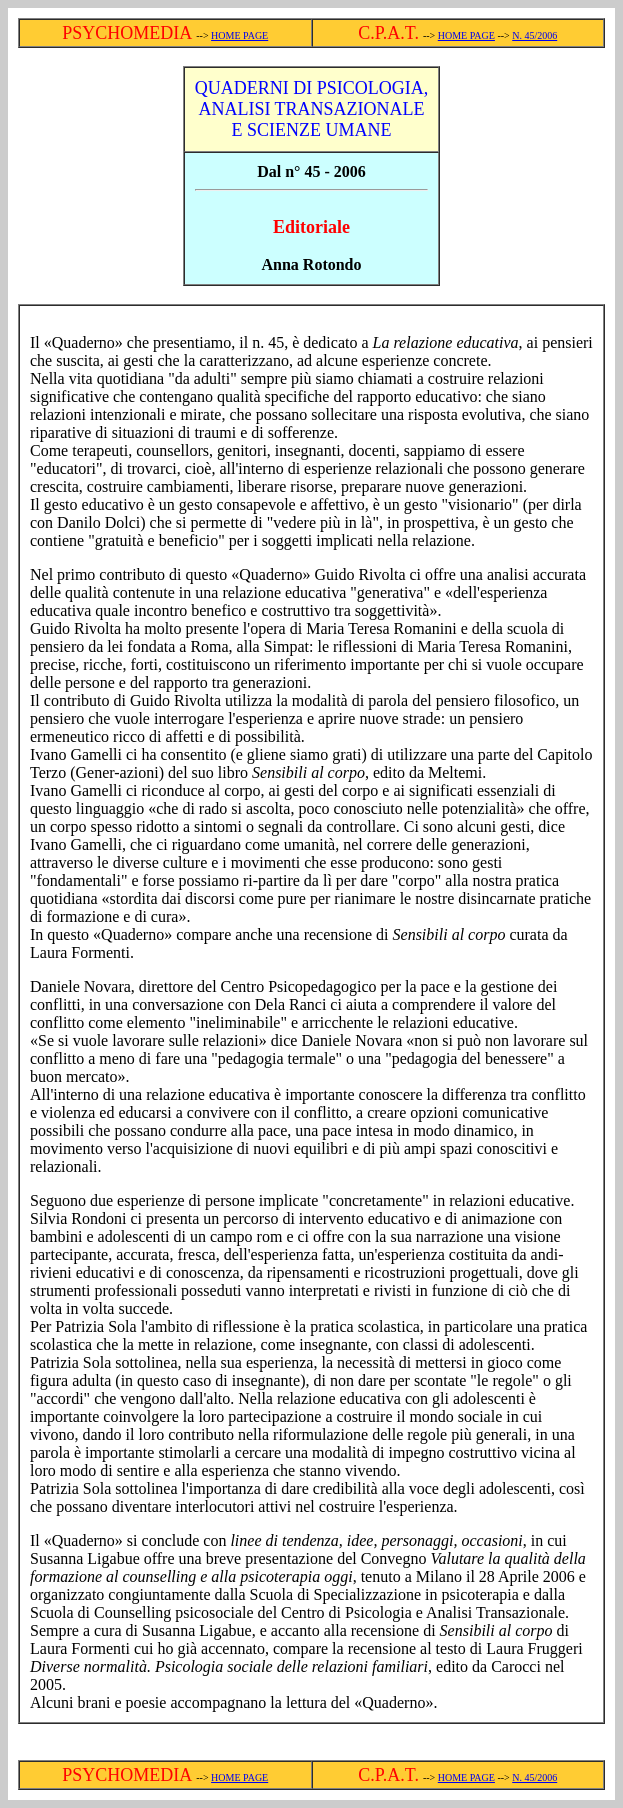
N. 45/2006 (534, 35)
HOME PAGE (239, 35)
